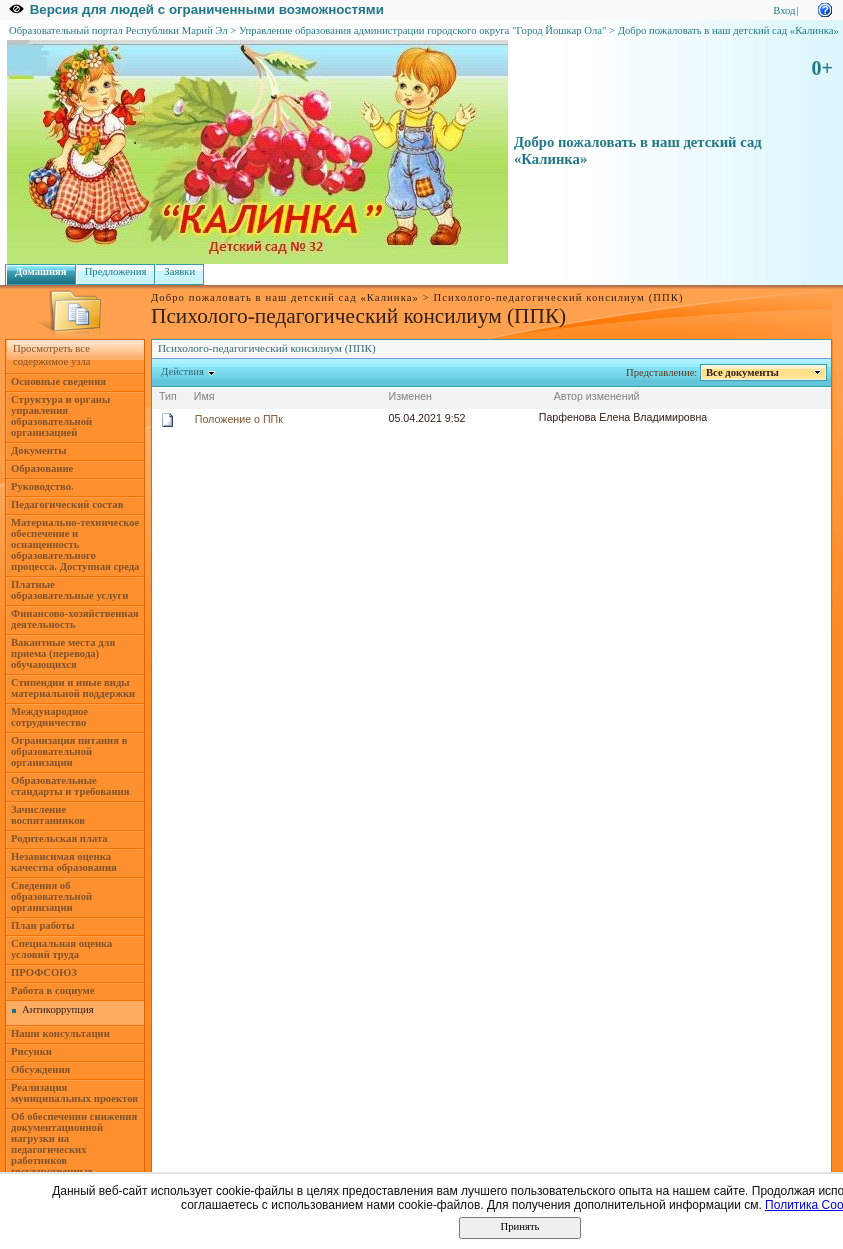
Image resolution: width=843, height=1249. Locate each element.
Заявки (179, 271)
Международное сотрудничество (49, 717)
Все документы (743, 372)
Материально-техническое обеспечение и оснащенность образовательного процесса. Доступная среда (75, 544)
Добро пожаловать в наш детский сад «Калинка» (728, 30)
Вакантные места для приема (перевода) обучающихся (63, 653)
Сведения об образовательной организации (51, 896)
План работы (43, 925)
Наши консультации (60, 1033)
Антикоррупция (58, 1009)
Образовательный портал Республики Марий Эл (118, 30)
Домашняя (41, 271)
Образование (42, 468)
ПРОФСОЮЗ (44, 972)
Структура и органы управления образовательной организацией (60, 416)
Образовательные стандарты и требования (70, 786)
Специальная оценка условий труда (61, 949)
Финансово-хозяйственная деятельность (75, 619)
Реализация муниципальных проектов (74, 1093)
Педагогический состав (67, 504)
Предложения (116, 271)
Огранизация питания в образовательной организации (69, 751)
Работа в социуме (53, 990)
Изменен (410, 396)
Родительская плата (59, 838)
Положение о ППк (239, 419)
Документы (39, 450)
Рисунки (31, 1051)
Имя (204, 396)
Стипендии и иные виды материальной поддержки (73, 688)
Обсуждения (40, 1069)
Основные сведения (58, 381)
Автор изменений (597, 396)
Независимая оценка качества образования (64, 862)
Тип (168, 396)
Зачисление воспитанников (48, 815)
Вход (784, 10)
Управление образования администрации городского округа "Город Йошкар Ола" (423, 30)
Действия (183, 371)
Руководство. (42, 486)
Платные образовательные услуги (69, 590)
